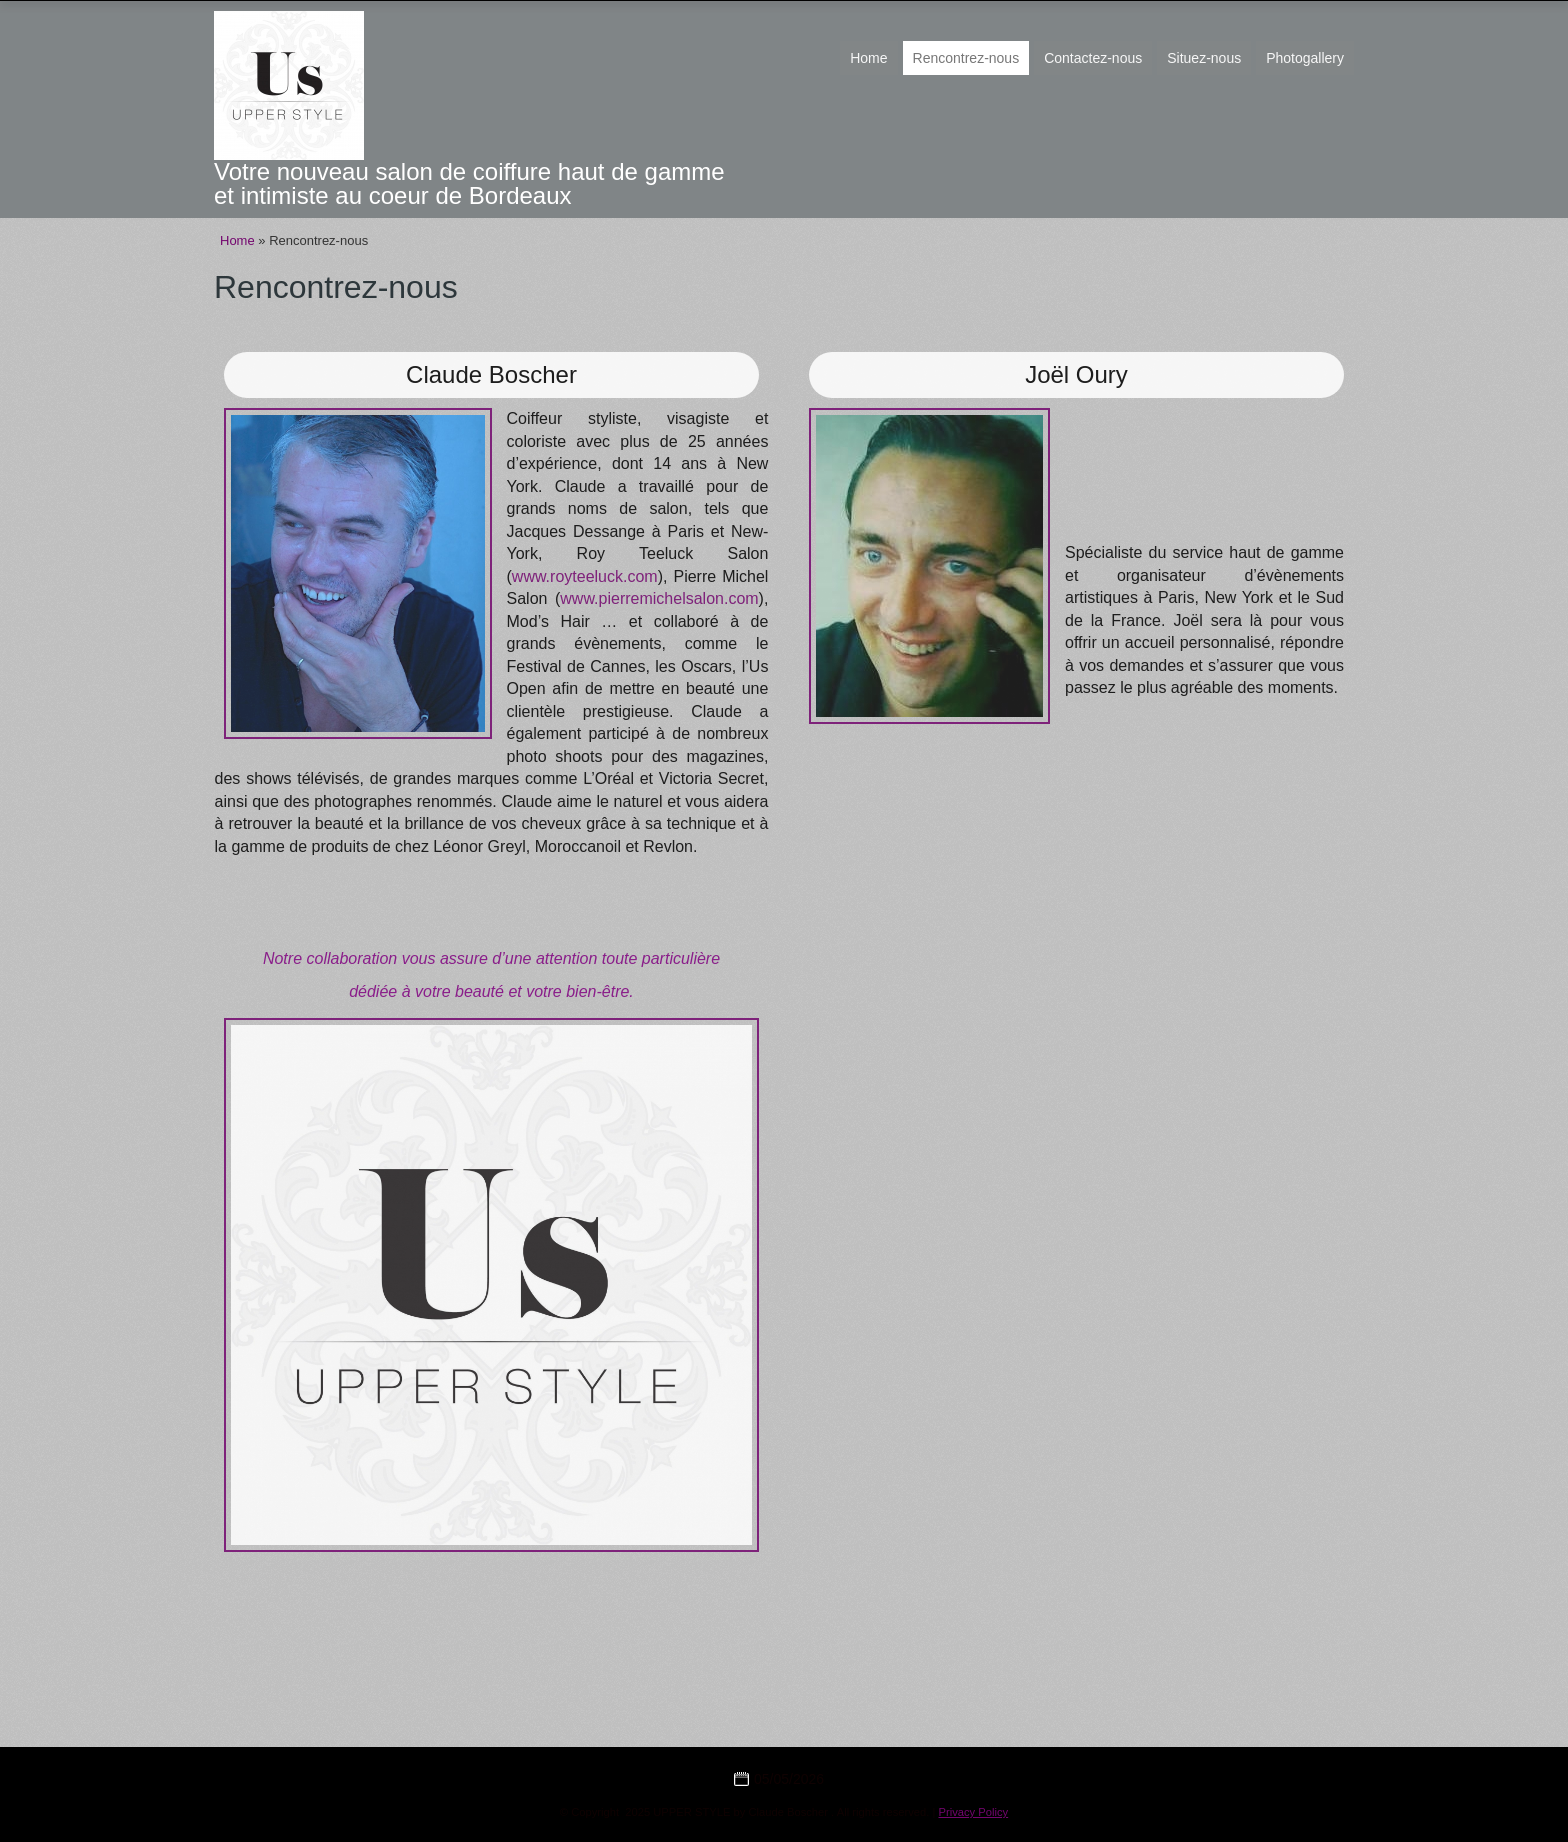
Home (868, 58)
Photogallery (1305, 58)
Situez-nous (1204, 58)
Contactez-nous (1093, 58)
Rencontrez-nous (966, 58)
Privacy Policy (974, 1812)
